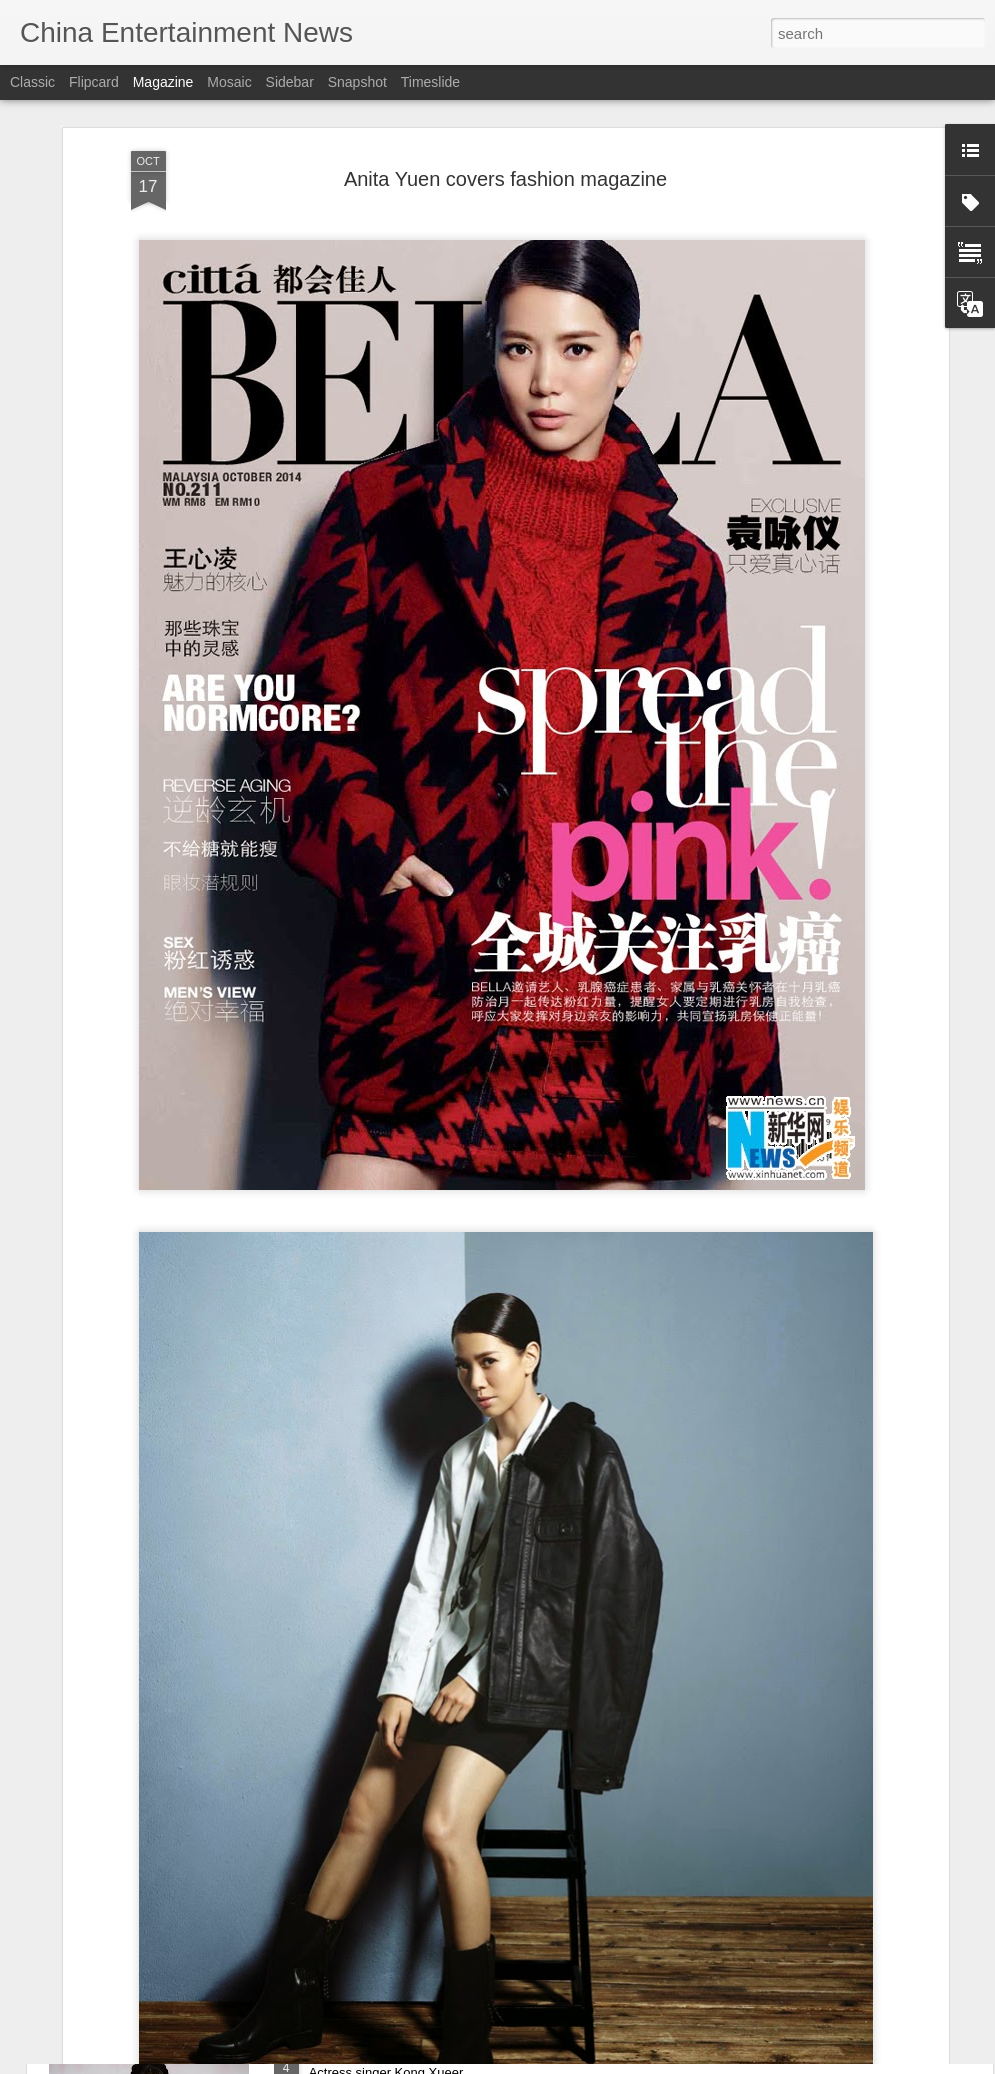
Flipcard (94, 82)
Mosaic (229, 82)
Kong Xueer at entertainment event (433, 2051)
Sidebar (290, 82)
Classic (32, 82)
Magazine (163, 82)
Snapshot (357, 82)
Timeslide (430, 82)
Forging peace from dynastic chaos (433, 1824)
